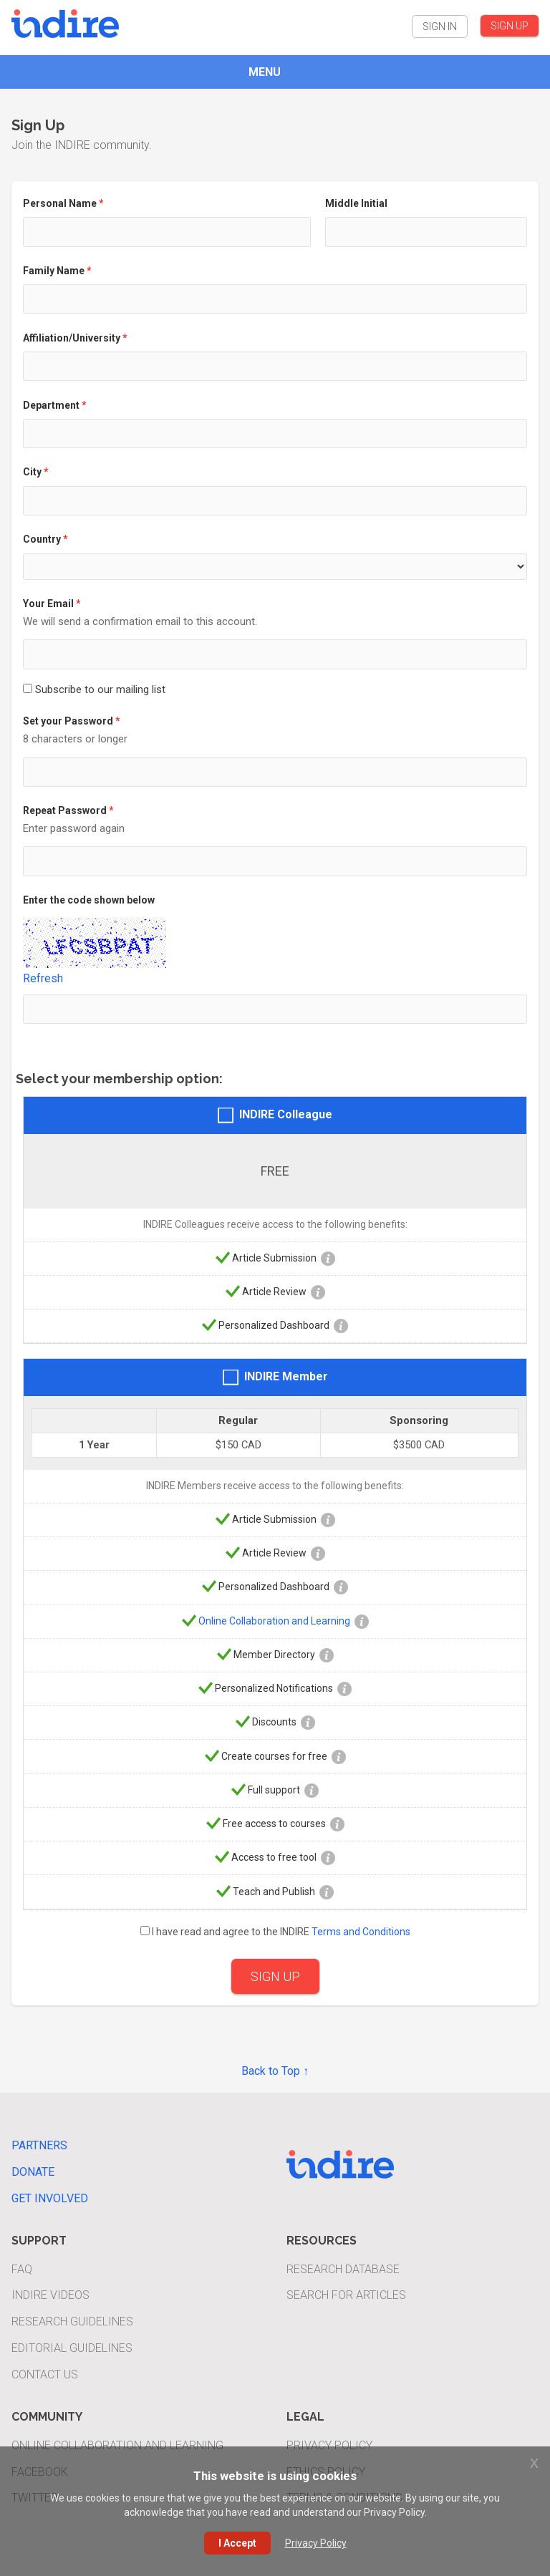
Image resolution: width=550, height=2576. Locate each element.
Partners (39, 2145)
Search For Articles (346, 2295)
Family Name (54, 270)
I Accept (237, 2543)
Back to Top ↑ (275, 2071)
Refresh (43, 978)
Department (51, 405)
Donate (32, 2172)
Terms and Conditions (361, 1931)
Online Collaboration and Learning (274, 1620)
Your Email (48, 603)
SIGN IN (440, 26)
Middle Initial (356, 203)
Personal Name (60, 203)
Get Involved (49, 2198)
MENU (265, 72)
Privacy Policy (329, 2445)
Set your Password (68, 721)
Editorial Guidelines (71, 2348)
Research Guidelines (72, 2321)
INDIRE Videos (50, 2295)
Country (42, 539)
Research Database (343, 2269)
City (32, 472)
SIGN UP (510, 26)
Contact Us (44, 2374)
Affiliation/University (71, 338)
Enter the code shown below (89, 900)
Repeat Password (65, 810)
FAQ (21, 2269)
